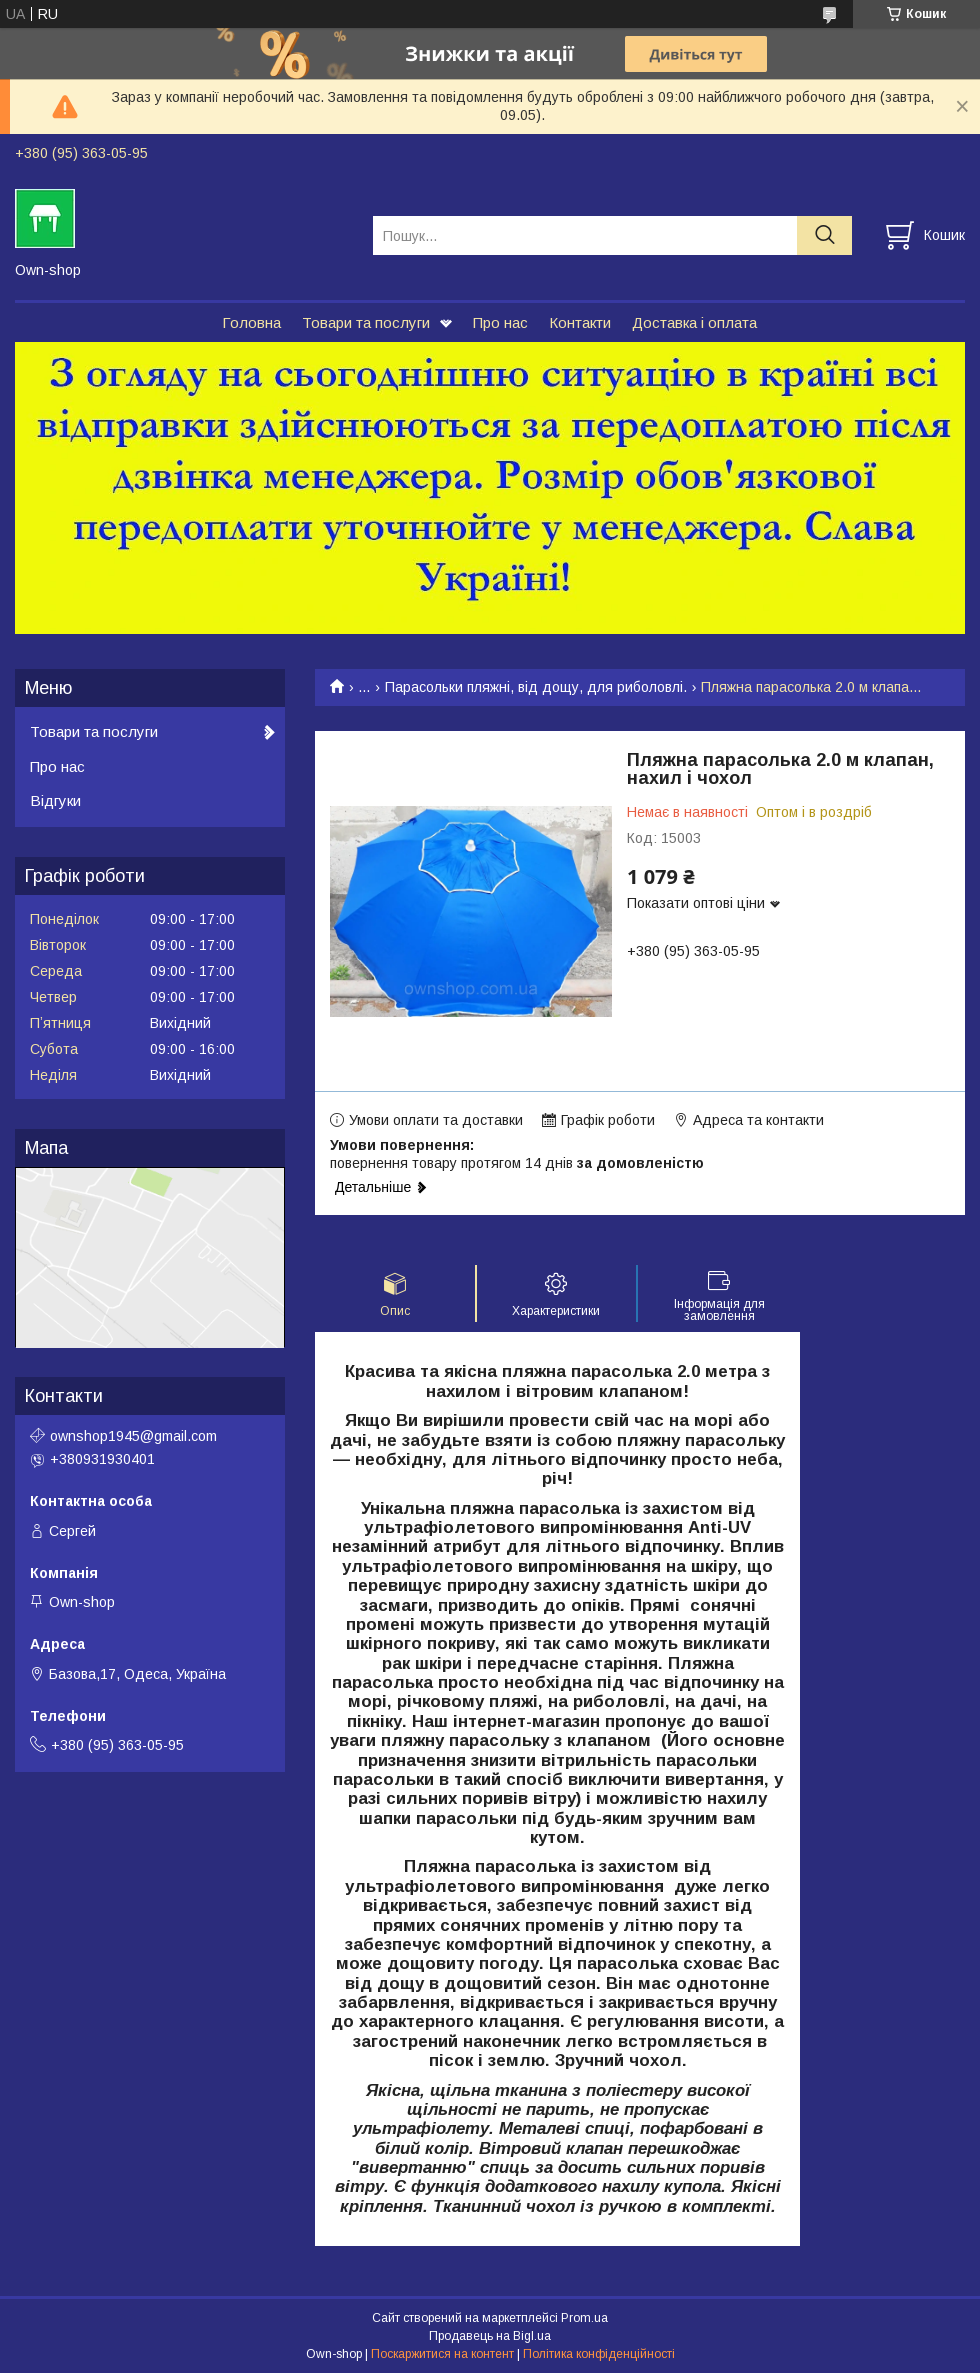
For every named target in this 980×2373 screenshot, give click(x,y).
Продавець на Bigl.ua (490, 2336)
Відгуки (55, 800)
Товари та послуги (366, 322)
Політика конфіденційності (599, 2354)
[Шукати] (824, 235)
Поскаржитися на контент (442, 2354)
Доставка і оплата (694, 322)
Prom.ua (584, 2318)
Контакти (580, 322)
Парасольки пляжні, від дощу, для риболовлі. (536, 687)
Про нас (500, 322)
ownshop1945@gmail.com (133, 1436)
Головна (251, 322)
